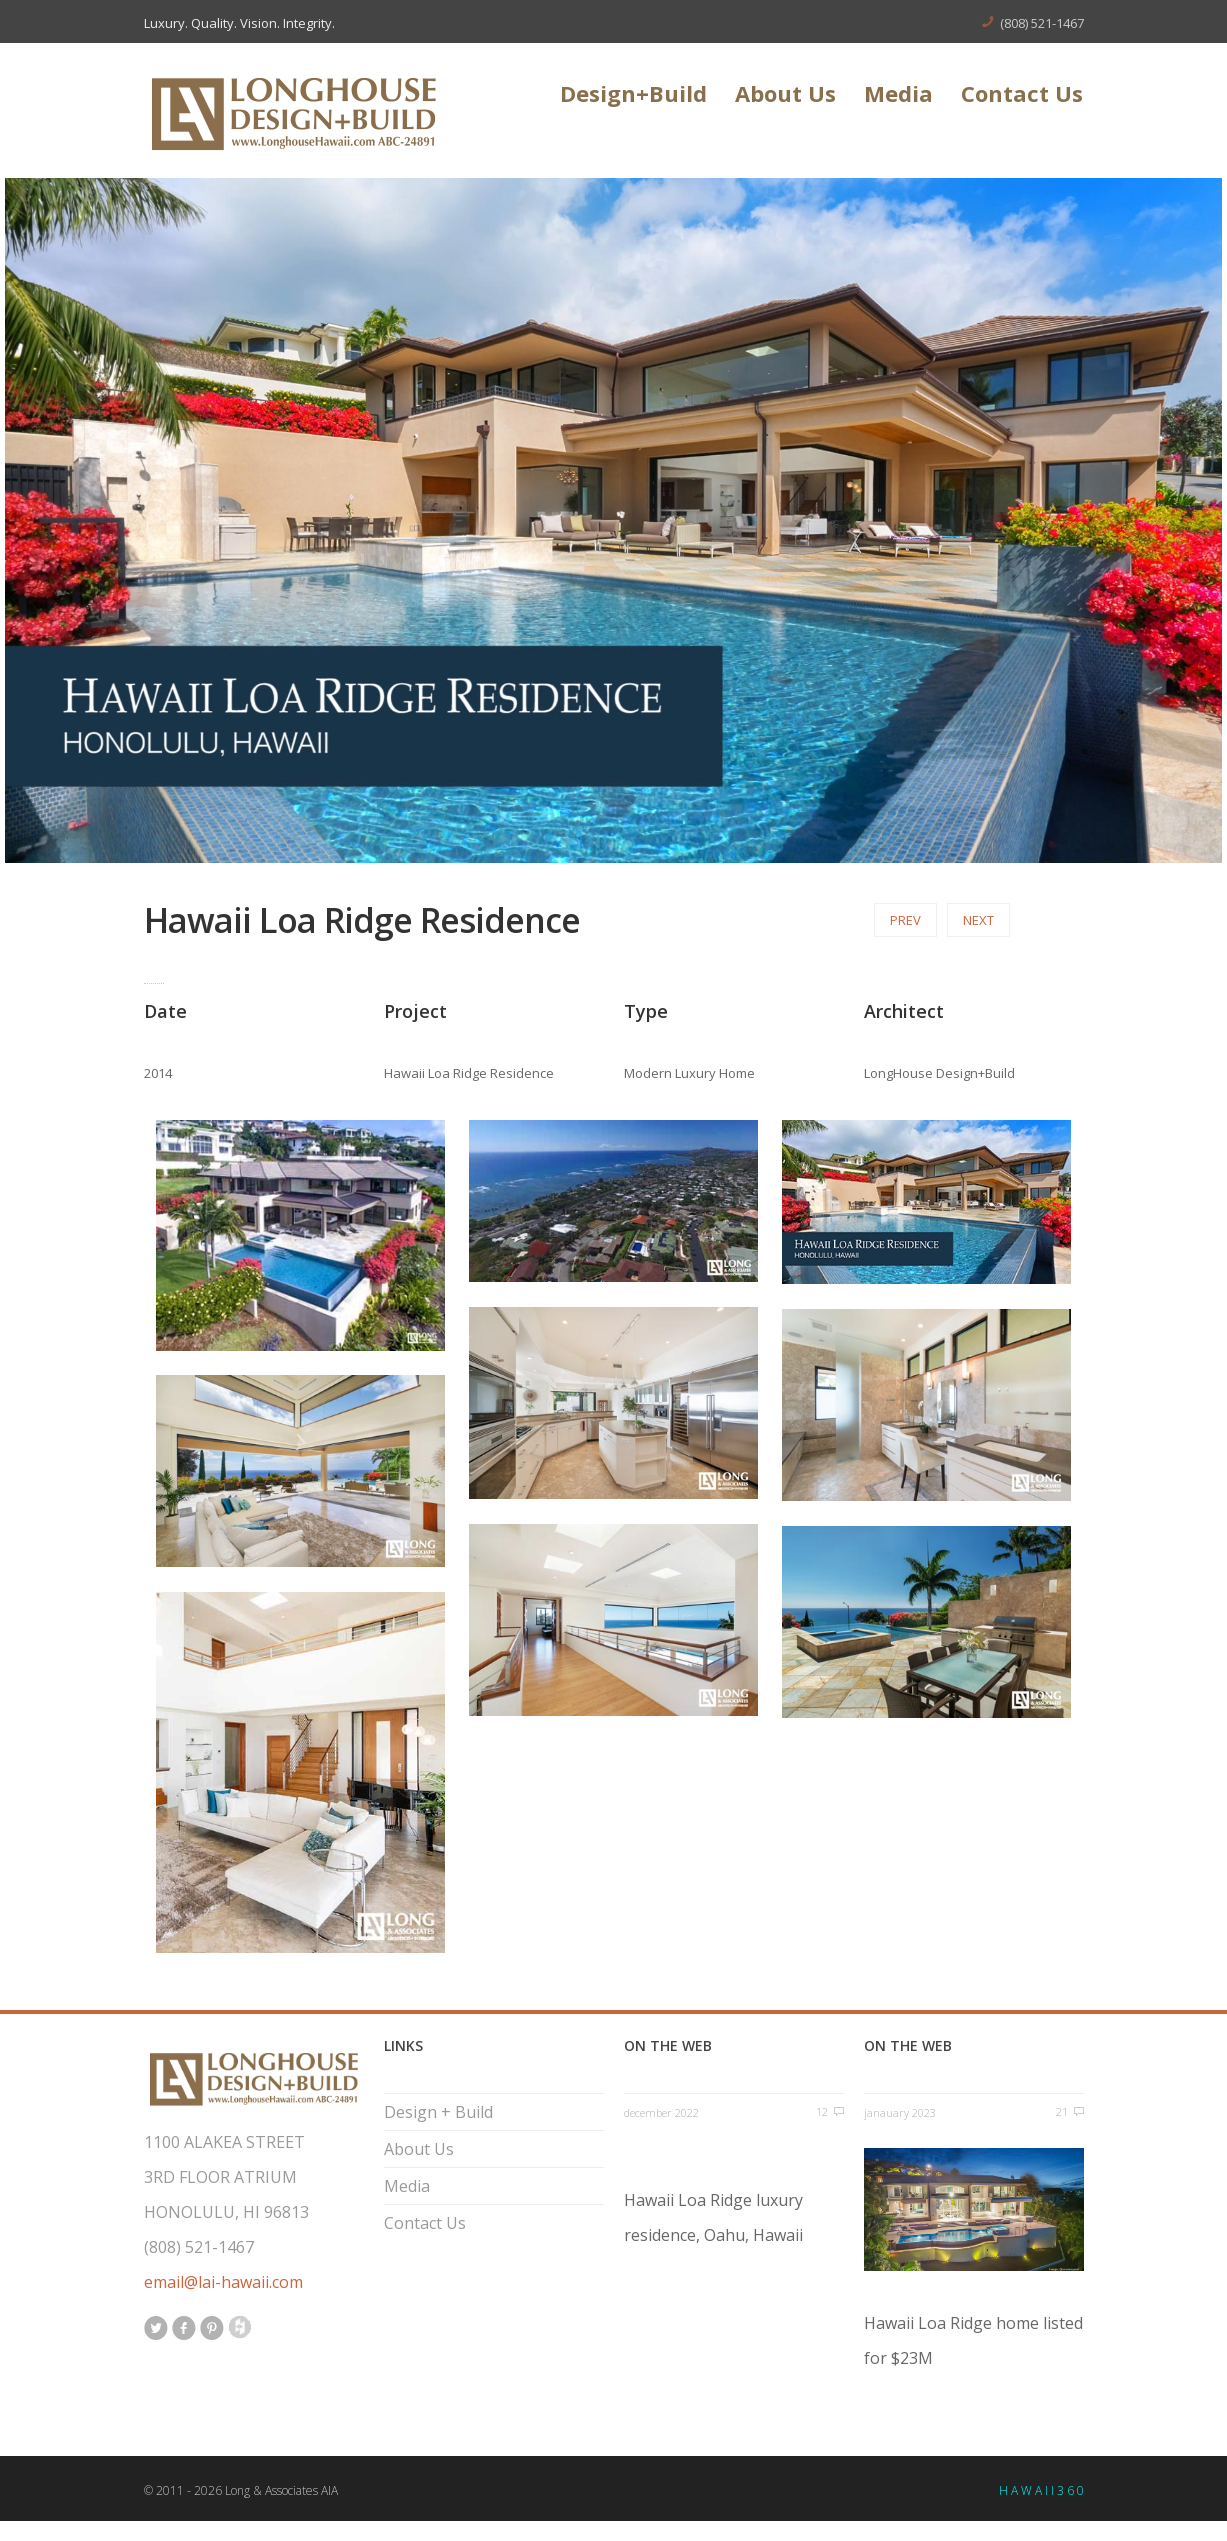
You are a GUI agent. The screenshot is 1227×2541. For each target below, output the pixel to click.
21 (1062, 2111)
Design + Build (438, 2112)
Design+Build (633, 95)
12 (822, 2111)
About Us (785, 95)
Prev (905, 920)
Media (898, 95)
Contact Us (1022, 95)
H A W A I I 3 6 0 (1041, 2490)
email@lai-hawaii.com (223, 2282)
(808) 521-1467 (1042, 23)
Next (978, 920)
